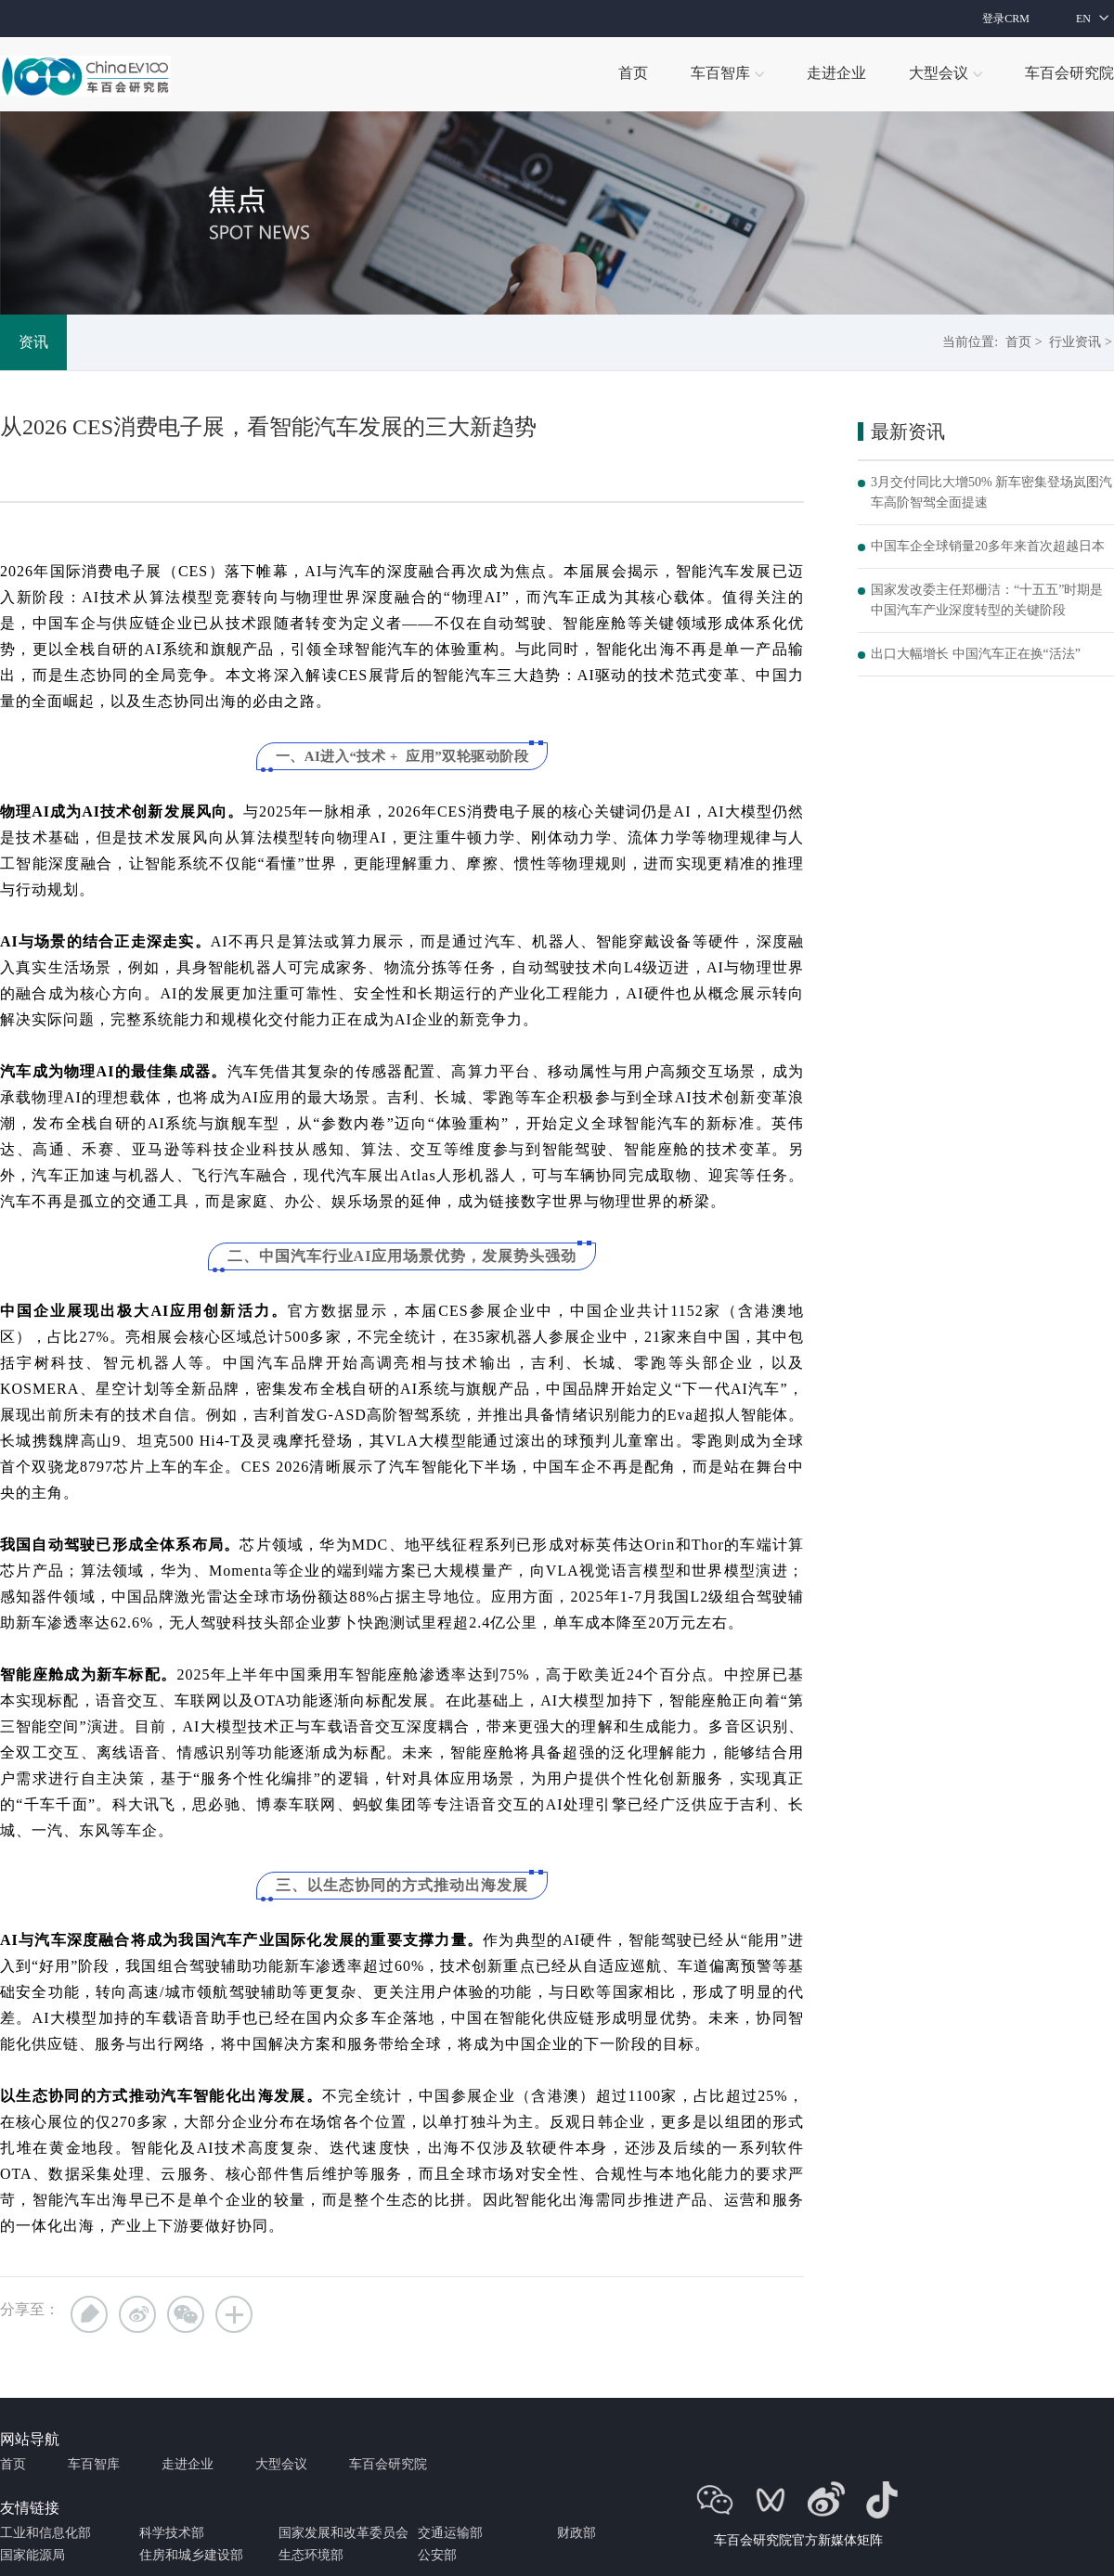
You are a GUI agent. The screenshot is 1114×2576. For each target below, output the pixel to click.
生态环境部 (310, 2555)
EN (1083, 18)
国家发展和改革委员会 (343, 2533)
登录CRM (1006, 18)
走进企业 (188, 2464)
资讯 (33, 342)
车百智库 (94, 2464)
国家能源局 (32, 2555)
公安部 (437, 2555)
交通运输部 (450, 2533)
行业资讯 (1075, 342)
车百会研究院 (388, 2464)
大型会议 (281, 2464)
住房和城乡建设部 (191, 2555)
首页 (1018, 342)
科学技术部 (171, 2533)
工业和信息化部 (45, 2533)
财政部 (576, 2533)
